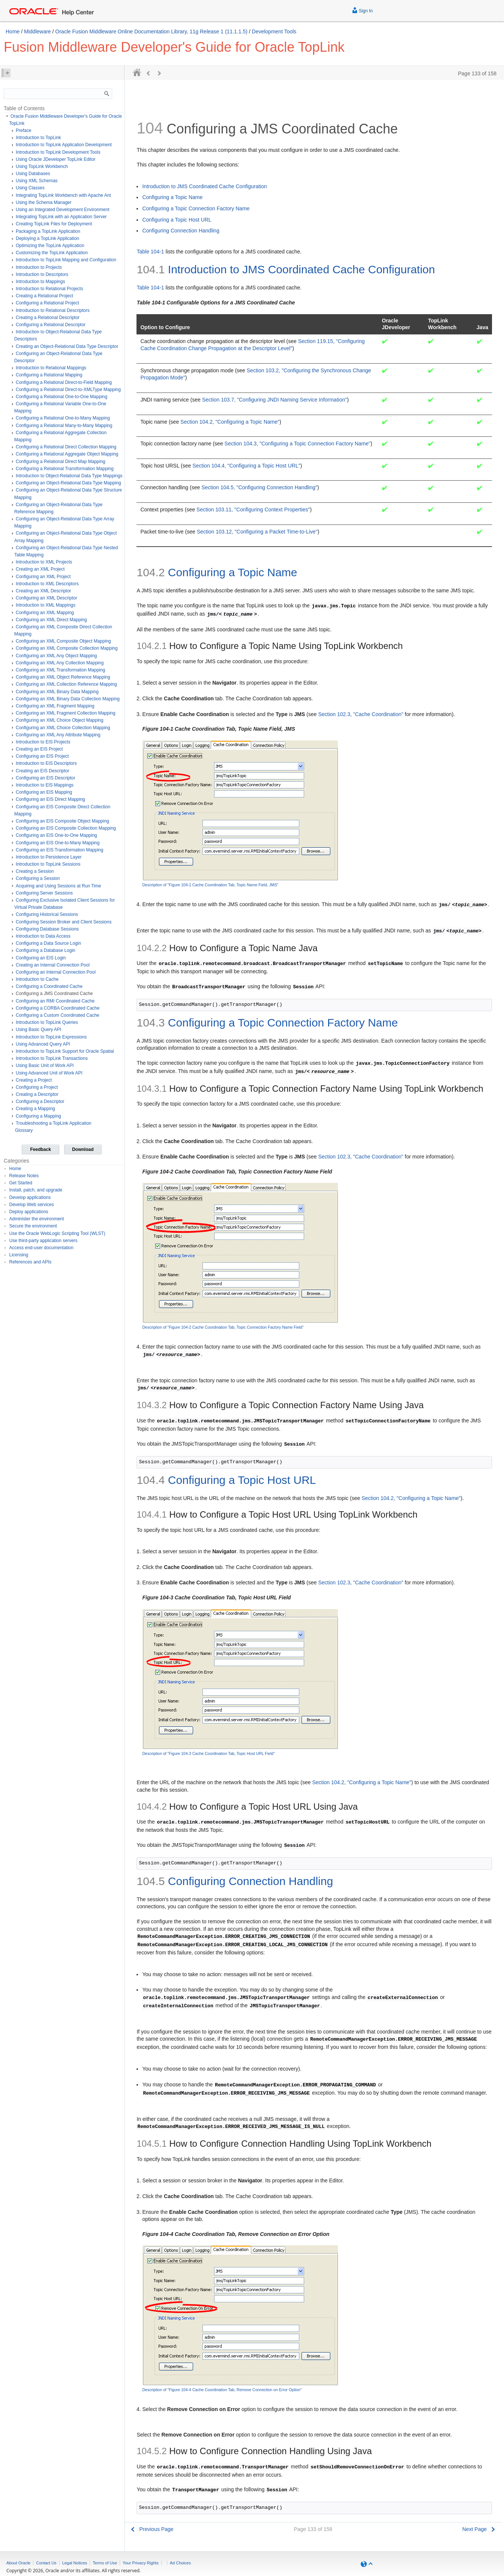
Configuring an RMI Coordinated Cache (55, 1001)
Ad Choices (180, 2563)
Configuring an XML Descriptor (46, 598)
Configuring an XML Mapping (45, 612)
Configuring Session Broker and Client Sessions (63, 922)
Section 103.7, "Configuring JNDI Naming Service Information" (274, 400)
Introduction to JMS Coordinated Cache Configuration (204, 186)
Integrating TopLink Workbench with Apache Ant (63, 195)
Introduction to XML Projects (44, 562)
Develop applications (30, 1197)
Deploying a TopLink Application (47, 238)
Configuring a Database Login (45, 950)
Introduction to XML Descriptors (47, 583)
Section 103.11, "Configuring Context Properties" (253, 510)
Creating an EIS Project (39, 749)
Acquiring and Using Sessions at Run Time (58, 886)
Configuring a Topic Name (172, 197)
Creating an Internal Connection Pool (53, 965)
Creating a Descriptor (37, 1094)
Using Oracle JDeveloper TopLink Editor (56, 159)
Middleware (37, 31)
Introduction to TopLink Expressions (51, 1037)
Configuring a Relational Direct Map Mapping (60, 461)
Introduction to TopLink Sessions (48, 864)
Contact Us (46, 2563)
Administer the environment (36, 1218)
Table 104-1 (150, 252)
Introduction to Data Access (43, 936)
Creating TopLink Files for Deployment (54, 223)
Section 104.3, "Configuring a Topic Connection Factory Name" (297, 444)
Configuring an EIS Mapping (44, 792)
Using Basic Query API (38, 1029)
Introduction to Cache (37, 979)
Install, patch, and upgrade (35, 1190)
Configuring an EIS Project (42, 756)
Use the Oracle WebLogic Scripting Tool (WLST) (57, 1233)
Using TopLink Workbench (42, 166)
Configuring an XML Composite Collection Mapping (67, 648)
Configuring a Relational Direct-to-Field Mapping (64, 382)
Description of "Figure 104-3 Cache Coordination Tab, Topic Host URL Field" (208, 1753)
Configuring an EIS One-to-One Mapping (56, 835)
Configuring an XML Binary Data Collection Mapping (68, 698)
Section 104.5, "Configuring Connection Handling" (259, 487)
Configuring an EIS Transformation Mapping (59, 850)
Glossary (24, 1130)
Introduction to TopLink (38, 137)
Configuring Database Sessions (47, 929)
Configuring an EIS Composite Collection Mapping (66, 828)
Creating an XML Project (40, 569)
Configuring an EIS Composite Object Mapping (62, 821)
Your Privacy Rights (141, 2563)
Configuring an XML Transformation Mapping (60, 670)
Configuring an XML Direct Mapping (51, 619)
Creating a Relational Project (44, 295)
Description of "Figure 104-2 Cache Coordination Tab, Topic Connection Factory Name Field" (222, 1327)
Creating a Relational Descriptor (48, 317)
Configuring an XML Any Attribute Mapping (58, 734)
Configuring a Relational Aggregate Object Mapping (67, 454)
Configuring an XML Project (43, 576)
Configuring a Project (37, 1087)
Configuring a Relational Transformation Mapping (65, 468)
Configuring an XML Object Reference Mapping (63, 677)
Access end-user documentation (41, 1247)
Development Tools (274, 31)
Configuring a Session (38, 878)
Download (82, 1149)
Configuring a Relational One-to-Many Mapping (63, 418)
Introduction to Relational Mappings (51, 367)
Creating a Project (34, 1080)
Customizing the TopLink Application (52, 252)
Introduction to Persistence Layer (48, 857)
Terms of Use (105, 2563)
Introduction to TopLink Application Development (64, 144)
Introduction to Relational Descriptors (53, 310)
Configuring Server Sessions (44, 893)
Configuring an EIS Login (41, 958)
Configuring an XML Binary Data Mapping (57, 691)
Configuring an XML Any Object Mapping (56, 655)
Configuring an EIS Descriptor (45, 778)
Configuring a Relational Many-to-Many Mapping (64, 425)
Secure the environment (33, 1226)
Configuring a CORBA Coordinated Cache (57, 1008)
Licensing (18, 1254)
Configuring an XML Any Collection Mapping (60, 662)
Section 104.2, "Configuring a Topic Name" (229, 422)
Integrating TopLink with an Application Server (61, 216)
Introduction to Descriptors (42, 274)
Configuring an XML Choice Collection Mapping (63, 727)
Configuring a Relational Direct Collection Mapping (66, 447)
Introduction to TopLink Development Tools (58, 152)
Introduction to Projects (39, 267)
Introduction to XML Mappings (45, 605)
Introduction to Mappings (40, 281)
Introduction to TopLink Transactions (52, 1058)
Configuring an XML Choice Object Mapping (60, 720)
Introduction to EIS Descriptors (46, 763)
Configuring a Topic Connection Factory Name (195, 208)
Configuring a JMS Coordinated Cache (54, 993)
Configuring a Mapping (38, 1116)
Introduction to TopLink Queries (47, 1022)
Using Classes (30, 187)
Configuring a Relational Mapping (49, 375)
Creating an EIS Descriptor (42, 770)
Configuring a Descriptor (40, 1101)
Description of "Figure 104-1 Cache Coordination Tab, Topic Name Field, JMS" (210, 885)
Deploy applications (28, 1211)
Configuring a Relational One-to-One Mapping (61, 396)
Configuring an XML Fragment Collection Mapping (66, 713)
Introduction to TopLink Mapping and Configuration (66, 259)
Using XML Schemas (37, 180)
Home (13, 31)
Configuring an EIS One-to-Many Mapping (57, 842)
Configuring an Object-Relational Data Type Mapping (68, 483)
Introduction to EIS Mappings (45, 785)
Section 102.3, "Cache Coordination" (360, 714)
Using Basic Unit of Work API (45, 1065)
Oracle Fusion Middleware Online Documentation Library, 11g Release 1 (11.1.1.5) (151, 31)
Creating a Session (35, 871)
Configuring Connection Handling (180, 231)
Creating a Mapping (35, 1108)
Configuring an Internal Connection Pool (56, 972)
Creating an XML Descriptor (43, 590)
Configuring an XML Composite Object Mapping (63, 641)
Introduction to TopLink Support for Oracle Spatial (65, 1051)
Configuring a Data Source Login (48, 943)
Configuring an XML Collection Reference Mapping (66, 684)
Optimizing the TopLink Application (50, 245)
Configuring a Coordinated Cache (49, 986)
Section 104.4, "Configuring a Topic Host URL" (246, 466)
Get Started (20, 1182)
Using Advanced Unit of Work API (49, 1073)
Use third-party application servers (43, 1240)
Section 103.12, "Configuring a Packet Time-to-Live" (257, 532)
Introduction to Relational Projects (49, 288)
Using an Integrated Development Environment (62, 209)
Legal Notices (74, 2563)
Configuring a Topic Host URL (176, 220)
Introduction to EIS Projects (43, 742)
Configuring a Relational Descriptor (51, 324)
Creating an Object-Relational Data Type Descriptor (67, 346)
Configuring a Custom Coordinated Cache (57, 1015)
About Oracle (18, 2563)
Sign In (362, 9)
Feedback (40, 1149)
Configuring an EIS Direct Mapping (50, 799)
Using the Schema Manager (44, 202)
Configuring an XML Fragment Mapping (55, 706)
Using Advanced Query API (43, 1044)
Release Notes (24, 1175)
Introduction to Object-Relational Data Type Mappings (69, 475)
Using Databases (33, 173)
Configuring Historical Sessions (47, 914)
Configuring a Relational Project (47, 303)
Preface (23, 130)
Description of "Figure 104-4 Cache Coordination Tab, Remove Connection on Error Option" (222, 2389)
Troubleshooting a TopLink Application (53, 1123)
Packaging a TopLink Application (48, 231)
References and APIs (30, 1262)
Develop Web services (31, 1204)
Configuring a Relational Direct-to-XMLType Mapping (68, 389)
